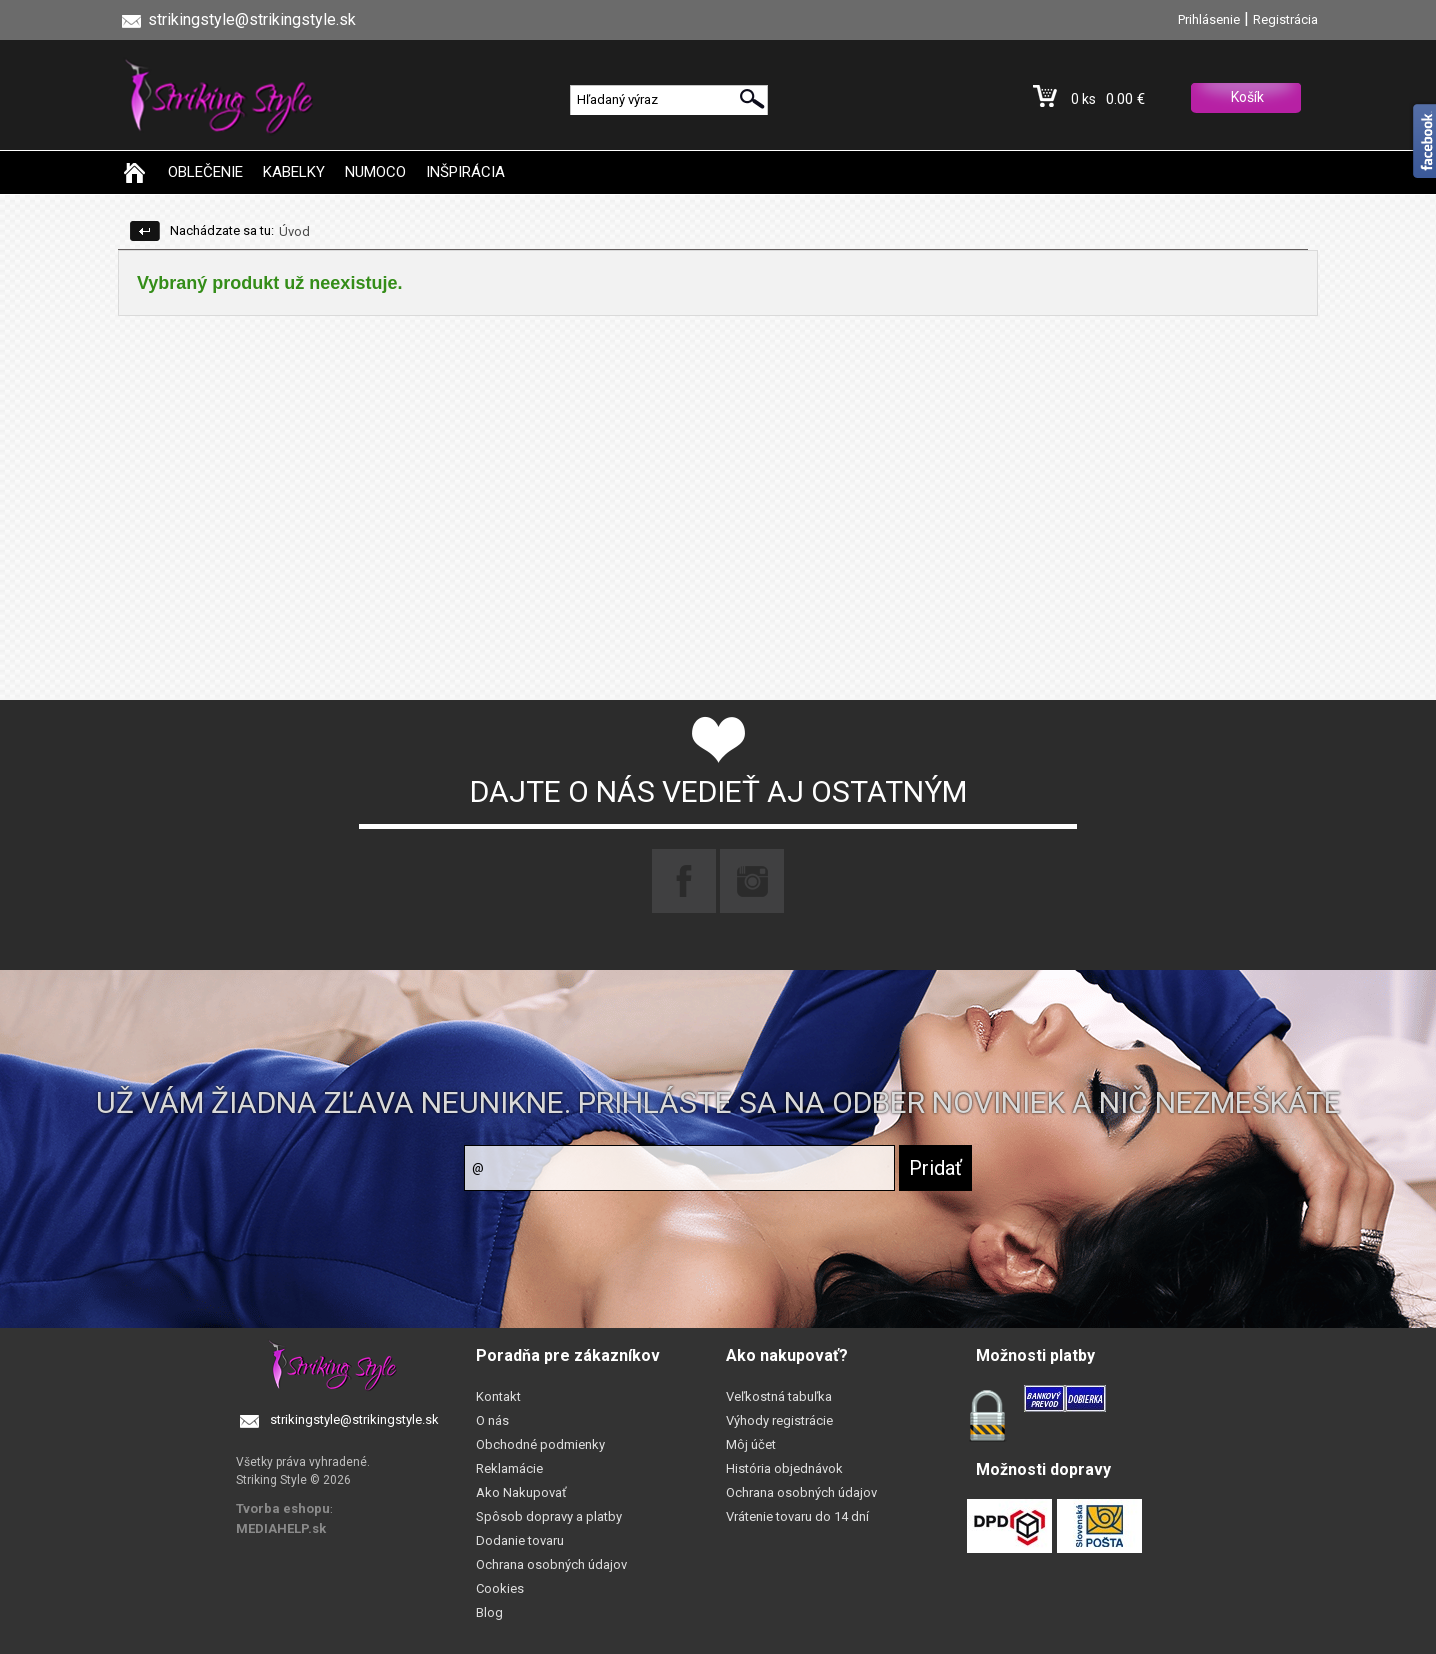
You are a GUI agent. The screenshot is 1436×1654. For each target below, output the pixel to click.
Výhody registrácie (779, 1420)
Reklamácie (509, 1468)
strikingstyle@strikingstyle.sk (354, 1419)
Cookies (500, 1588)
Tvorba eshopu (283, 1508)
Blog (489, 1612)
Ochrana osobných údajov (551, 1564)
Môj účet (751, 1444)
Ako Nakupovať (521, 1492)
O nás (492, 1420)
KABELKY (294, 172)
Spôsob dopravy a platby (549, 1516)
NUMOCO (375, 172)
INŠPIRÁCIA (465, 172)
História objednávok (784, 1468)
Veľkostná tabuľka (779, 1396)
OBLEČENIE (205, 172)
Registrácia (1285, 19)
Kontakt (498, 1396)
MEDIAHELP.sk (281, 1528)
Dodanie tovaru (520, 1540)
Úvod (294, 231)
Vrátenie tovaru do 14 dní (797, 1516)
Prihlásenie (1209, 19)
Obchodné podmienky (540, 1444)
